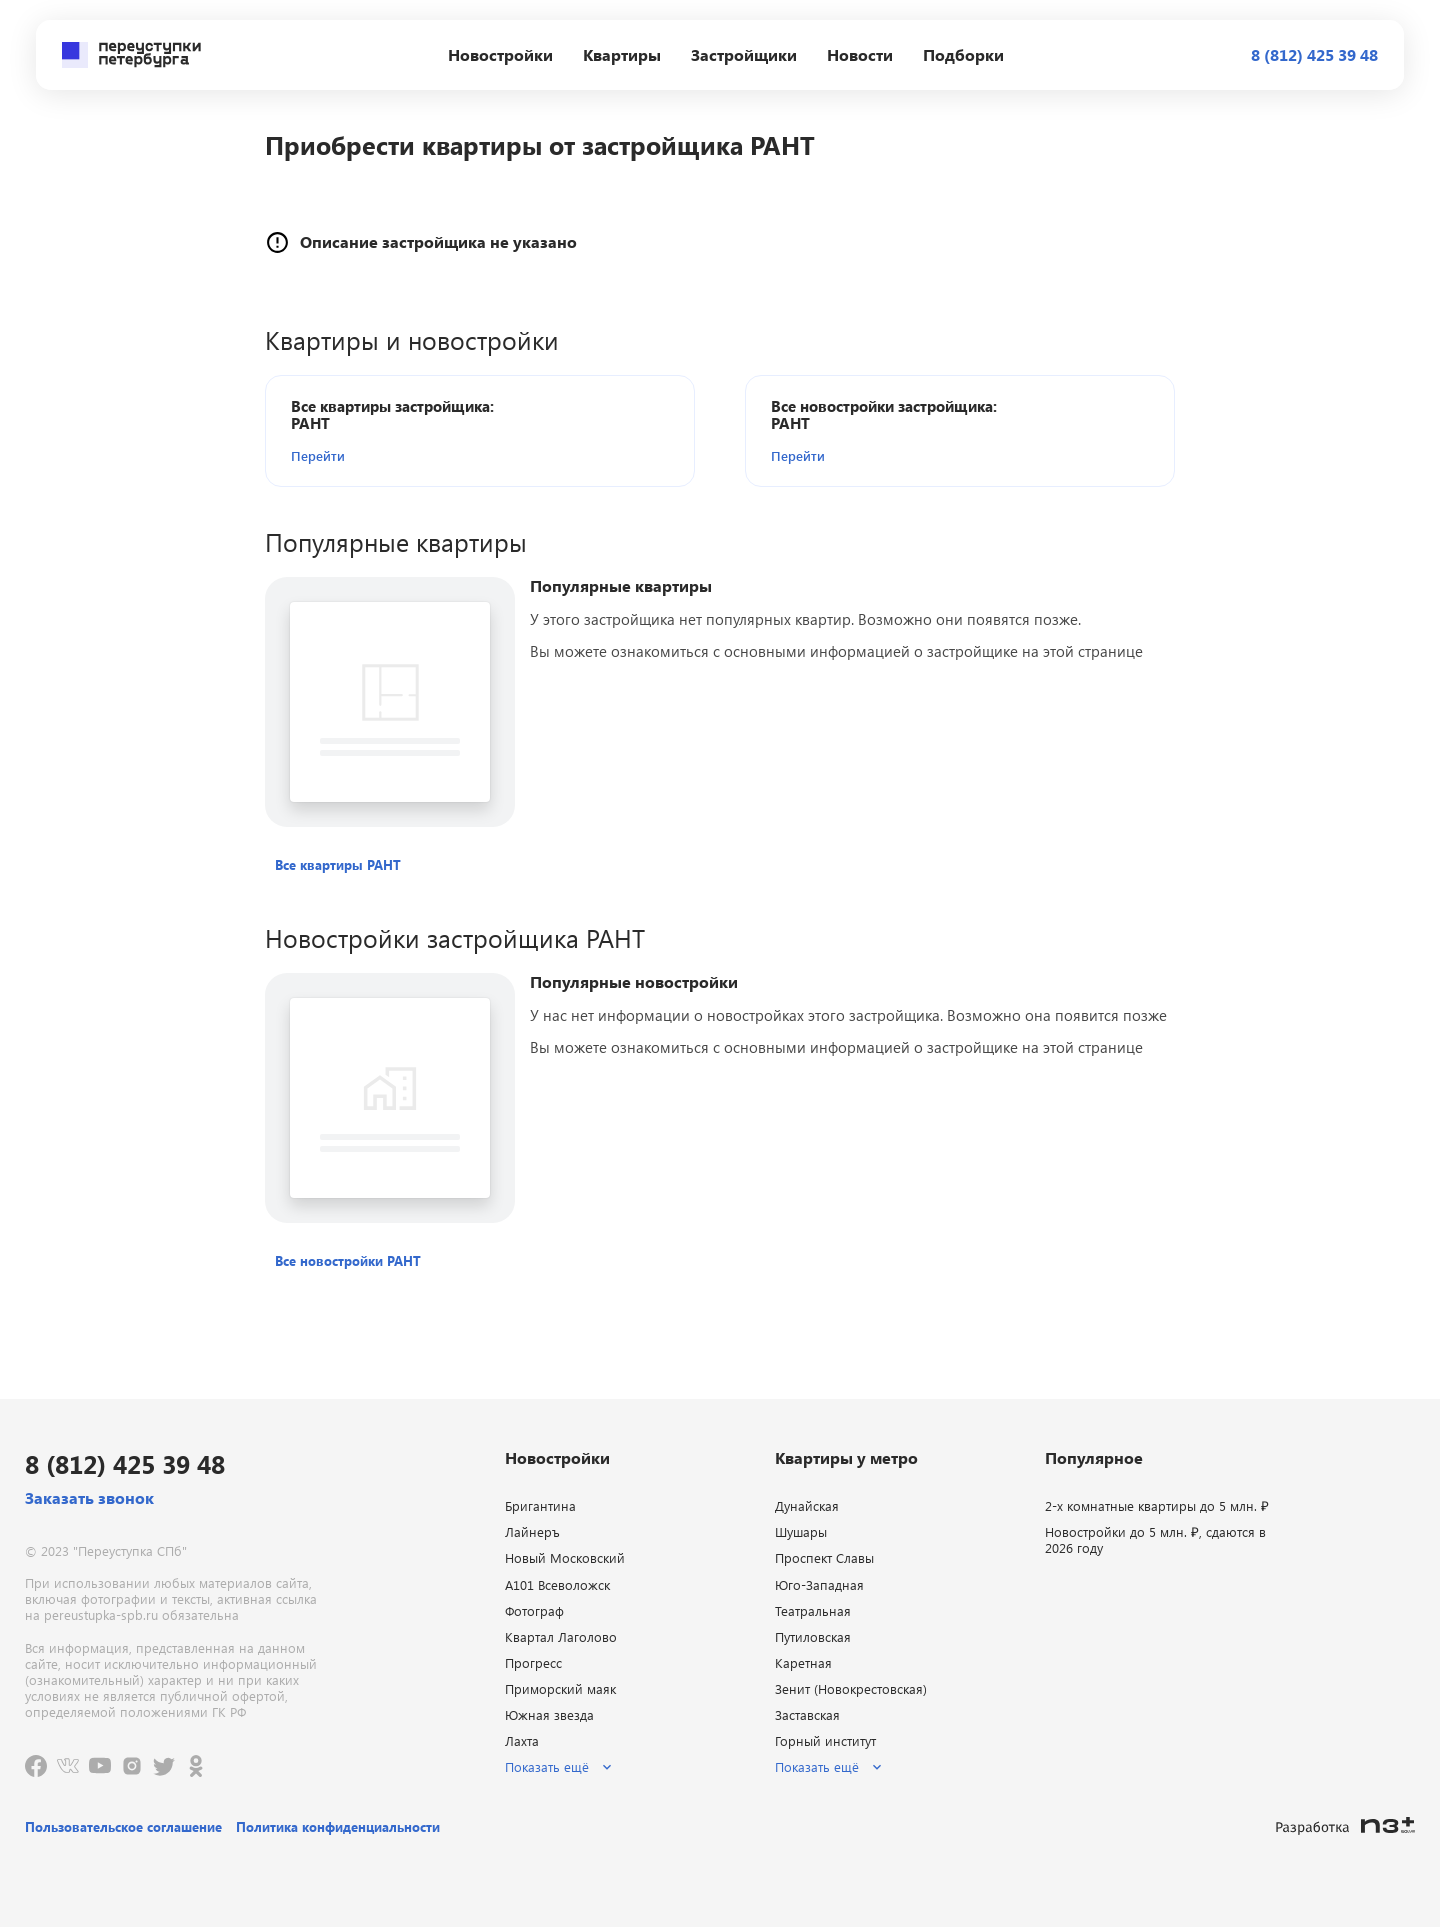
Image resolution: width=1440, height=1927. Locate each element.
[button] (406, 456)
